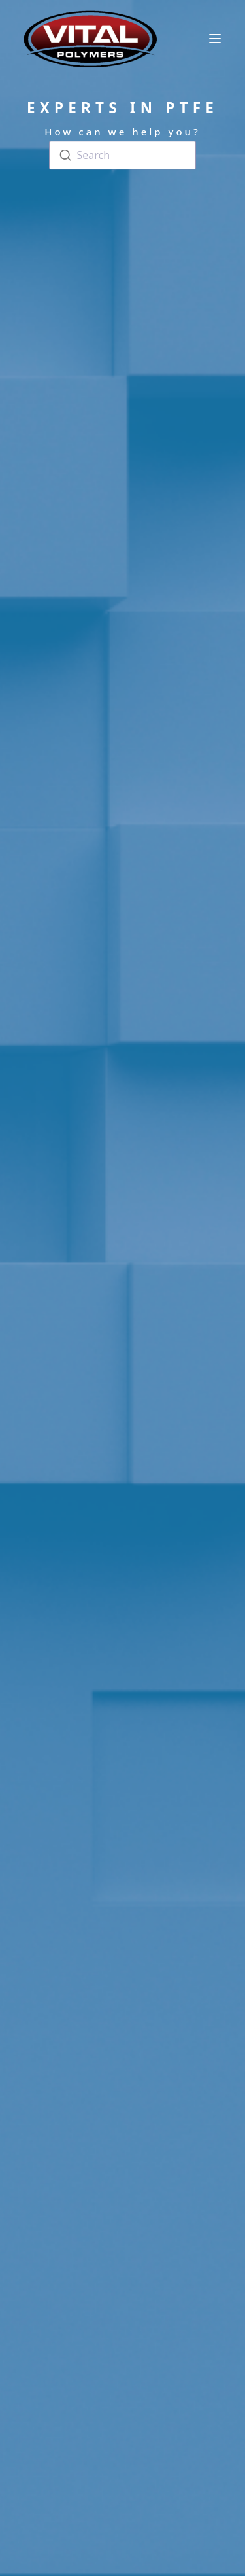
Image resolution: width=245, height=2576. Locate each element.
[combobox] (122, 155)
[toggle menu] (215, 38)
